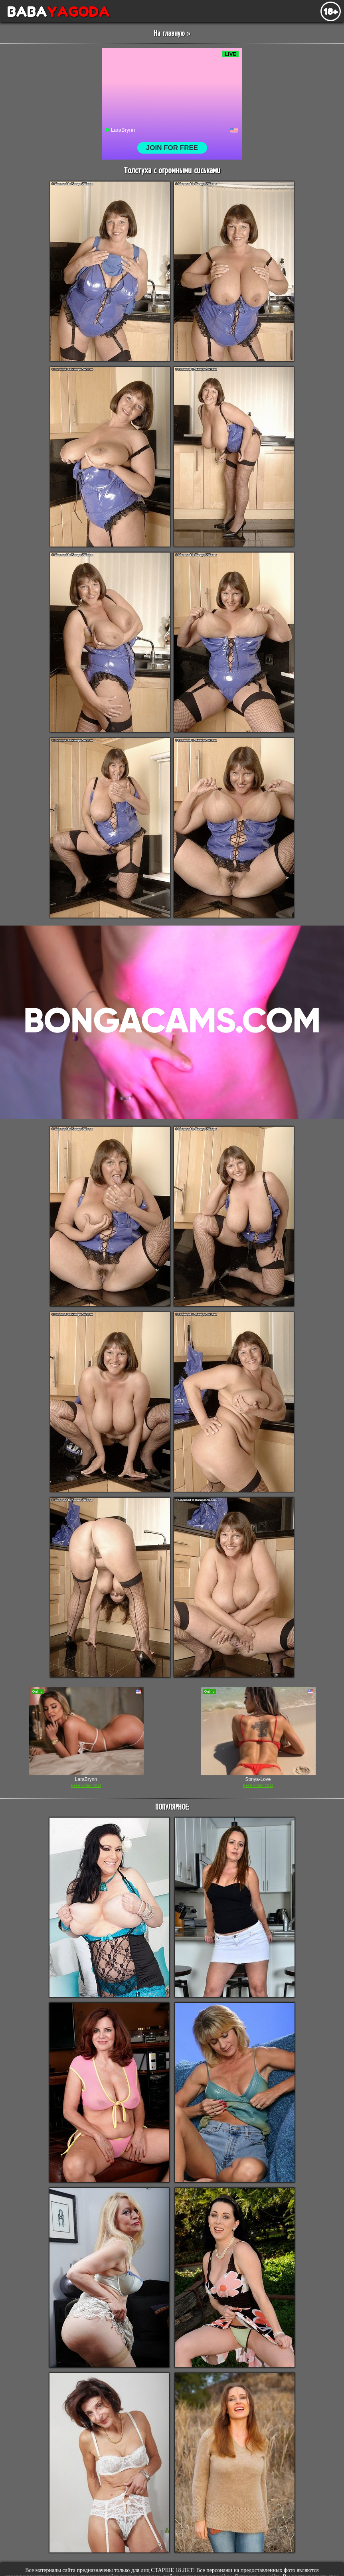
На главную (169, 34)
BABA (55, 11)
